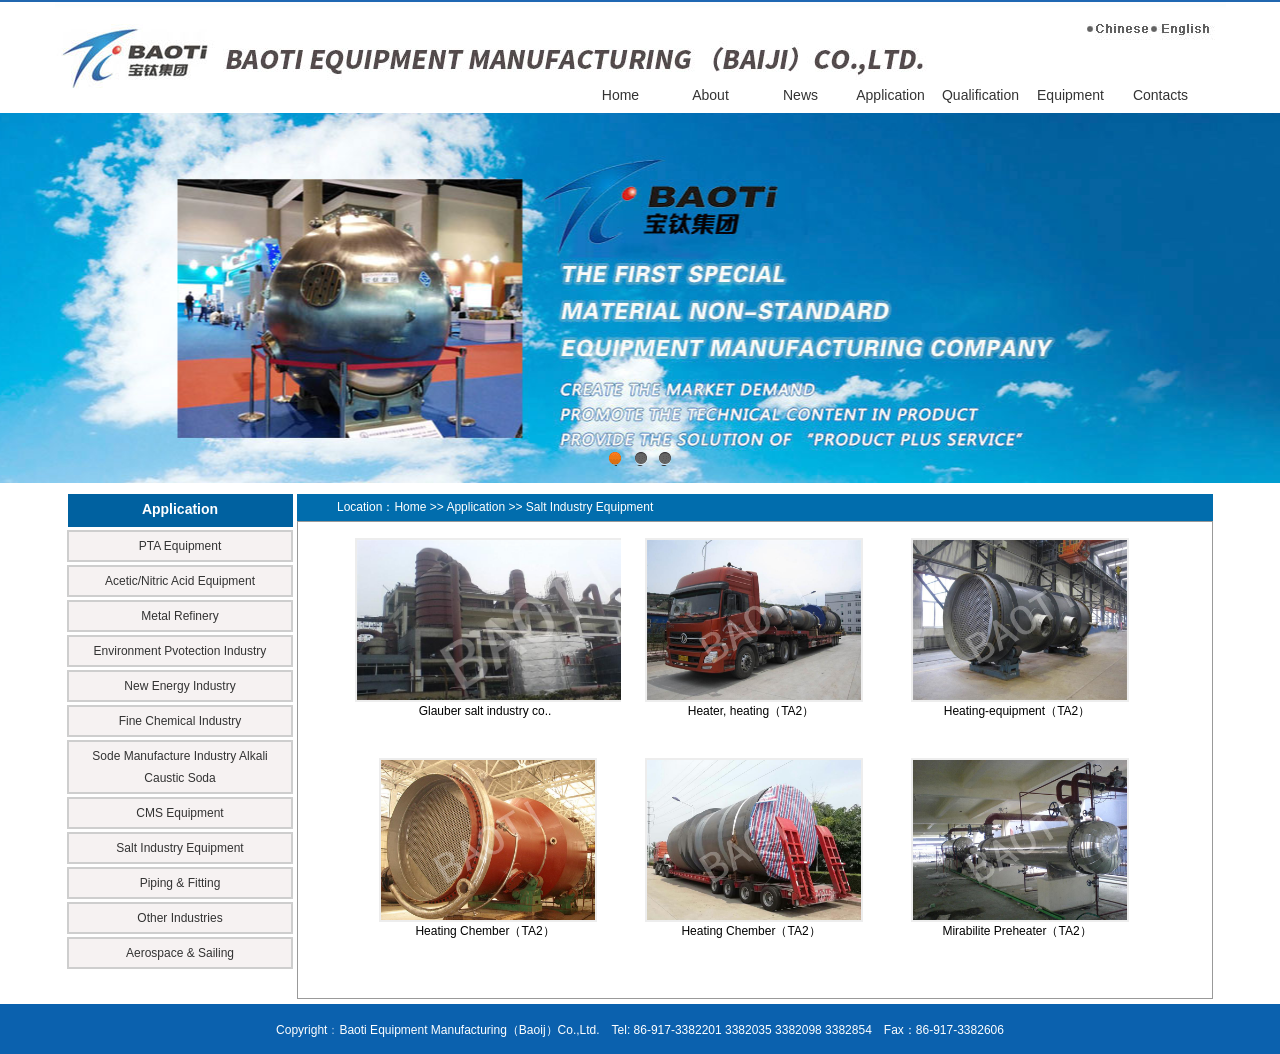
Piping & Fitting (180, 883)
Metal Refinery (179, 616)
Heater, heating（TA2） (751, 711)
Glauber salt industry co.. (485, 711)
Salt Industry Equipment (179, 848)
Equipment (1070, 95)
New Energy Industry (179, 686)
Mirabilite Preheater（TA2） (1016, 931)
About (710, 95)
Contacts (1160, 95)
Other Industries (179, 918)
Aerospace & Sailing (180, 953)
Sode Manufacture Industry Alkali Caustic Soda (179, 767)
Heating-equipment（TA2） (1017, 711)
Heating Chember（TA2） (484, 931)
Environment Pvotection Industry (180, 651)
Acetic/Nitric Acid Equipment (180, 581)
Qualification (980, 95)
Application (890, 95)
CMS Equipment (179, 813)
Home (620, 95)
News (800, 95)
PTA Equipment (180, 546)
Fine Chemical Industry (180, 721)
